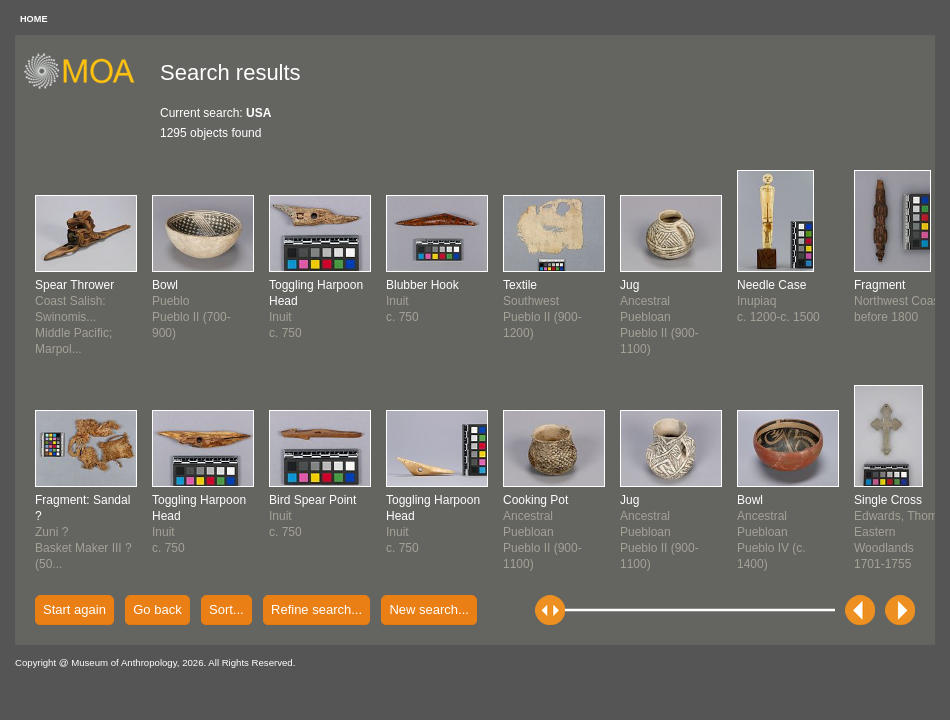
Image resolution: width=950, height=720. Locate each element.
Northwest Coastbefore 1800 (898, 301)
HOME (34, 19)
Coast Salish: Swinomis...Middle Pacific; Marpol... (74, 317)
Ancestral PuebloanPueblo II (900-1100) (542, 532)
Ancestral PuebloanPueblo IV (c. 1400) (771, 532)
